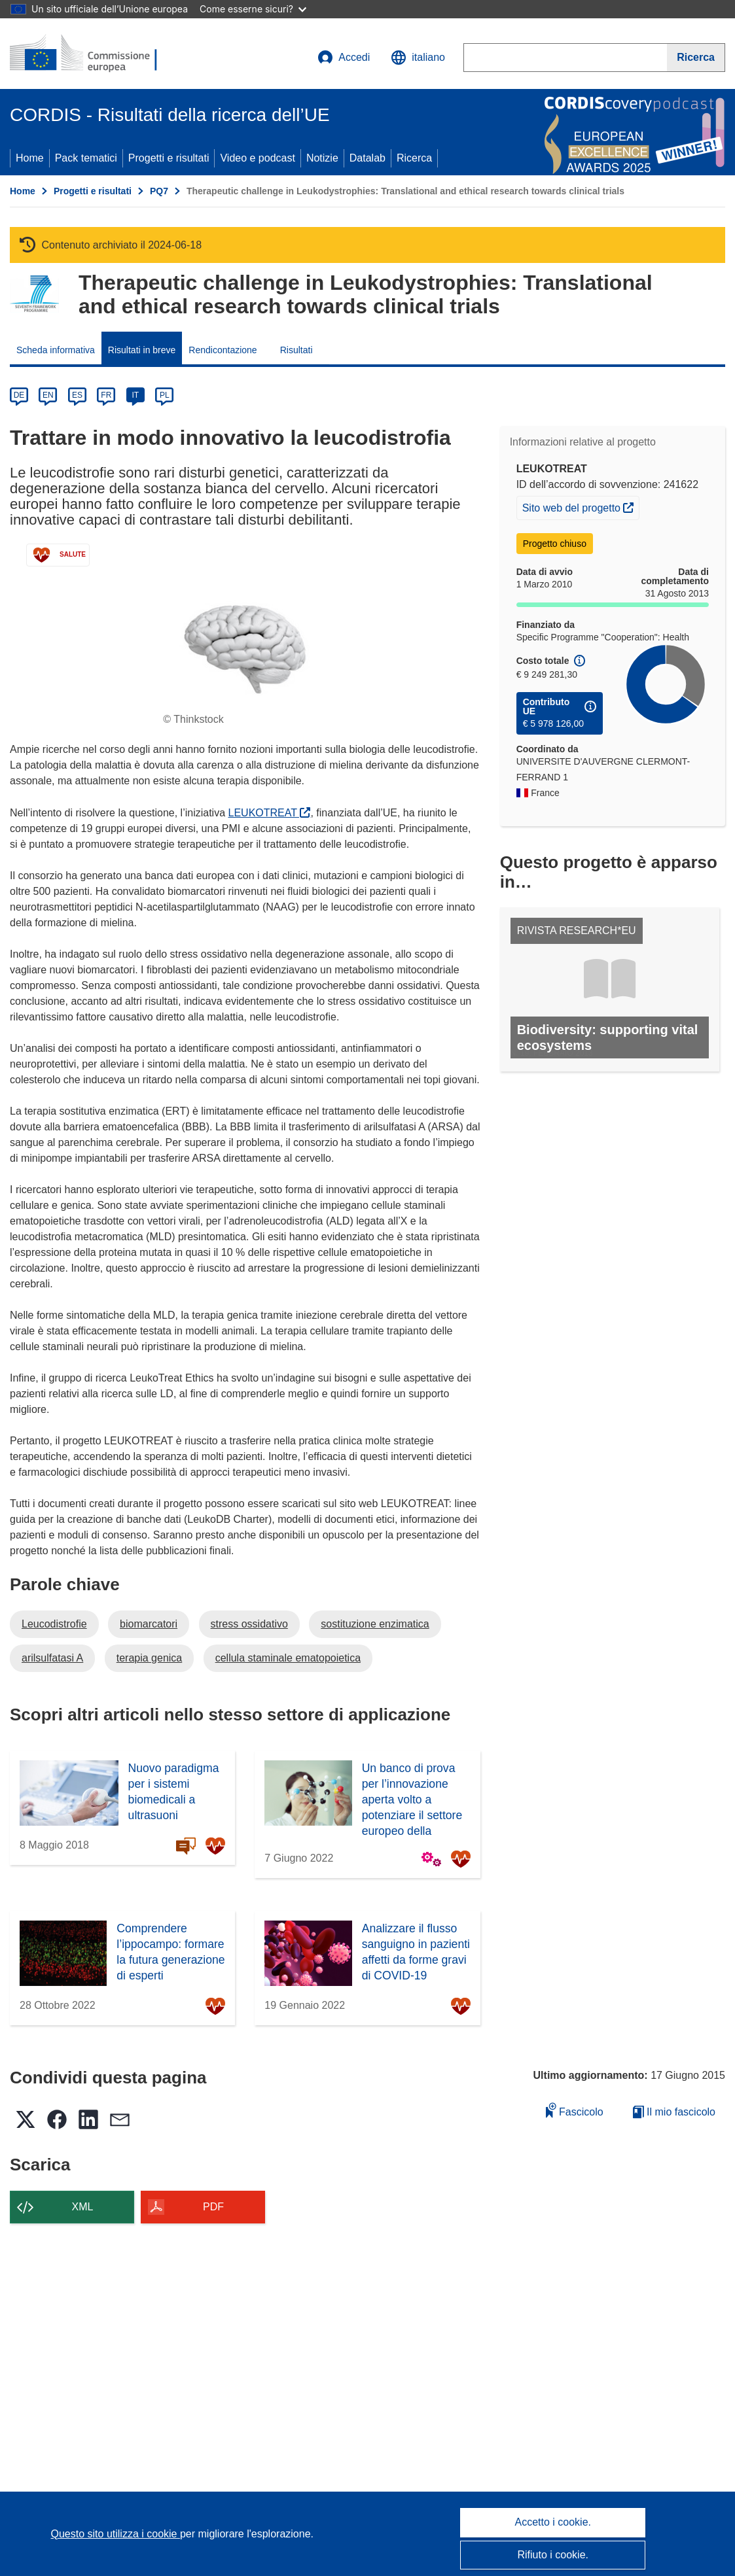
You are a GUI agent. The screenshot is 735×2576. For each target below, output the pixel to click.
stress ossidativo (249, 1623)
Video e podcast (257, 158)
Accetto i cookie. (553, 2522)
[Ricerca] (696, 57)
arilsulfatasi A (52, 1657)
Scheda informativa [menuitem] (55, 350)
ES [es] (77, 395)
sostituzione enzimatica (375, 1623)
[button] (418, 57)
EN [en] (48, 395)
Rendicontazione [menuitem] (222, 350)
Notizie (322, 158)
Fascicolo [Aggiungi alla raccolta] (574, 2109)
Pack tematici (86, 158)
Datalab (367, 158)
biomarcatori (148, 1623)
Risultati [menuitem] (296, 350)
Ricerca (414, 158)
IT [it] (135, 395)
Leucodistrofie (54, 1623)
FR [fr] (106, 395)
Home (30, 158)
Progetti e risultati (168, 158)
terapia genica (150, 1657)
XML (83, 2206)
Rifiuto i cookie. (553, 2554)
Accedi (343, 57)
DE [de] (19, 395)
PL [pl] (165, 395)
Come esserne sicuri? (253, 8)
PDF (213, 2206)
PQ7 (159, 191)
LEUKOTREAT (269, 812)
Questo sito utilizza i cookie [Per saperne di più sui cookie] (115, 2533)
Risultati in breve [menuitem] (142, 350)
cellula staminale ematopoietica (288, 1657)
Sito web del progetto (581, 506)
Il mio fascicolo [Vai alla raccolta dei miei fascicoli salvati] (674, 2112)
